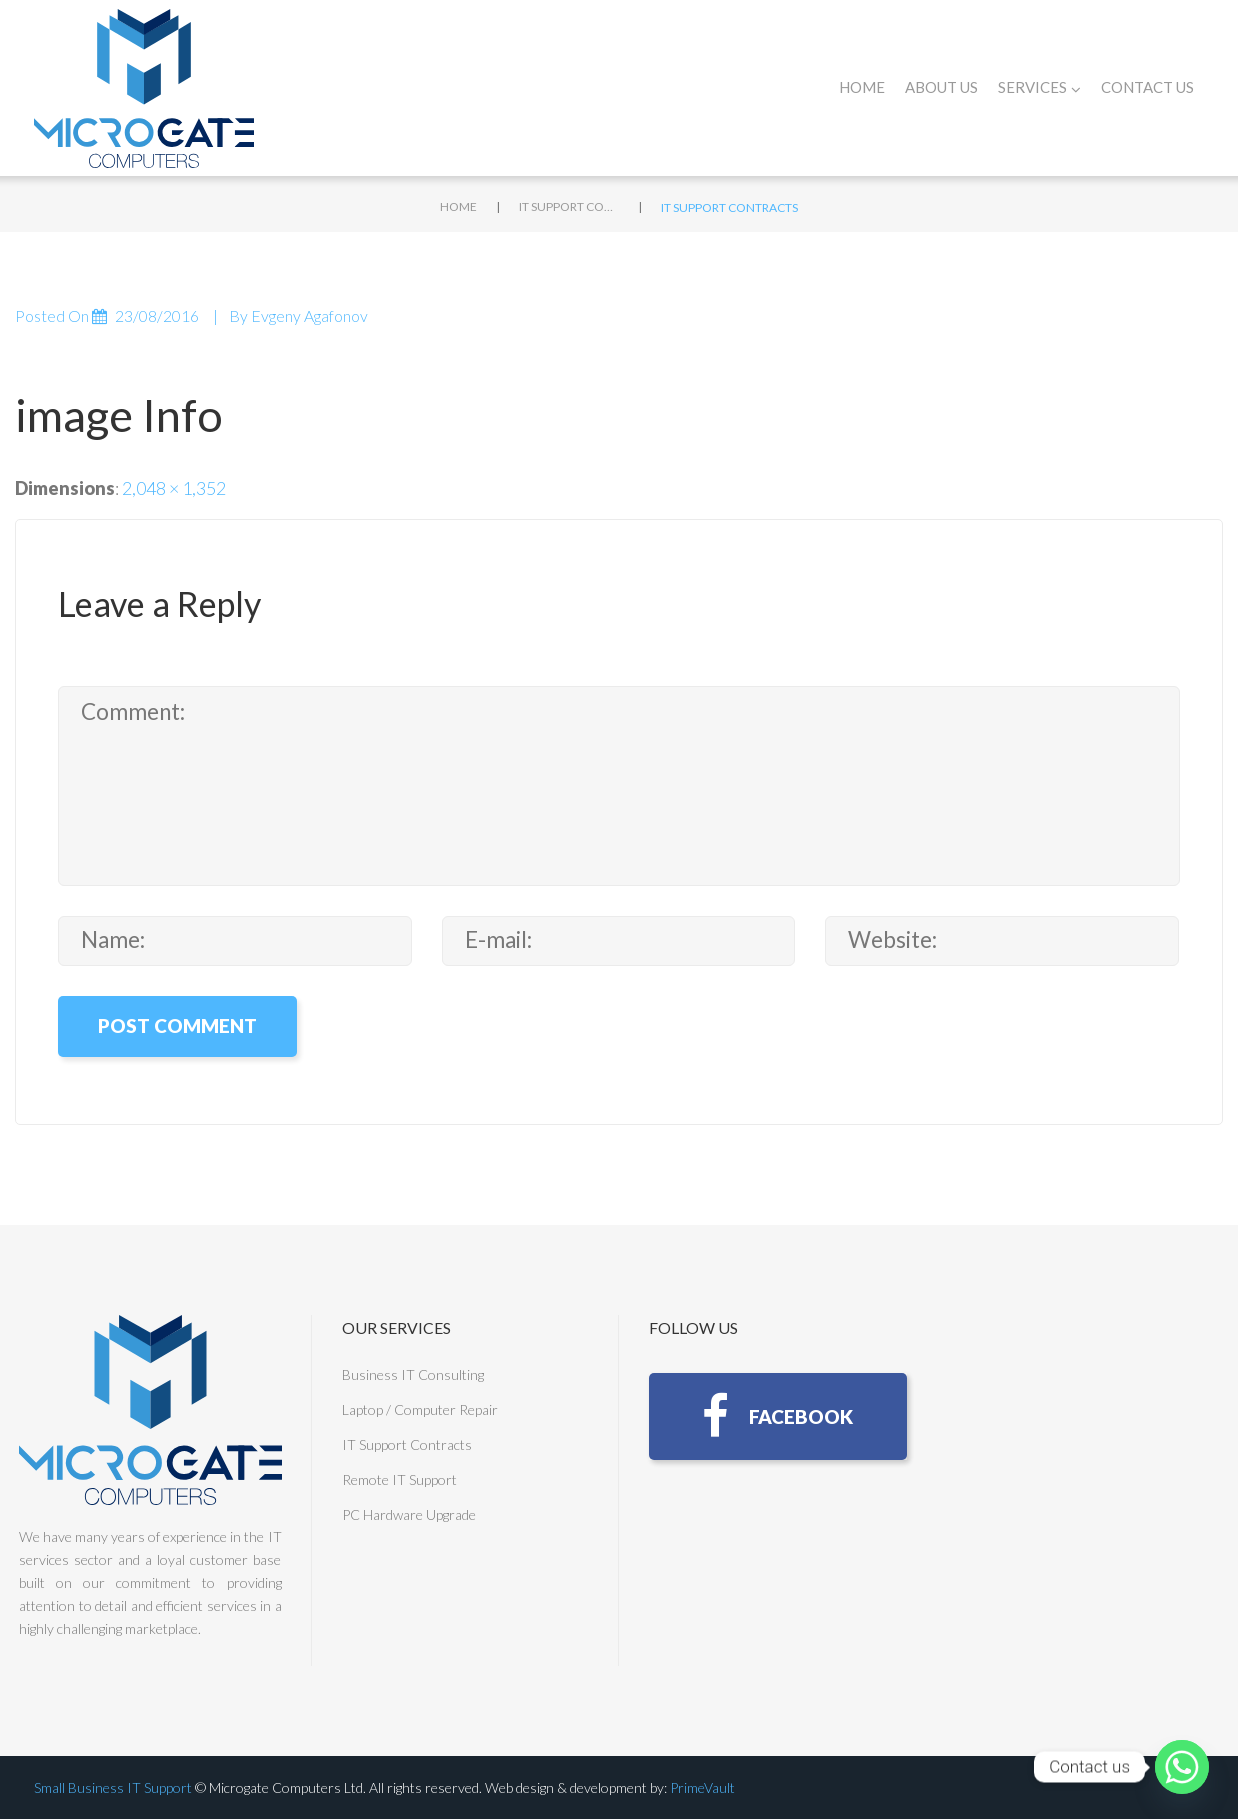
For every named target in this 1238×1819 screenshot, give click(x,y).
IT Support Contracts (569, 206)
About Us (941, 87)
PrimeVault (702, 1787)
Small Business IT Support (113, 1787)
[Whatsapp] (1182, 1767)
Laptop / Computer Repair (420, 1409)
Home (862, 87)
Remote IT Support (399, 1479)
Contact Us (1147, 87)
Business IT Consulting (413, 1374)
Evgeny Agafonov (309, 315)
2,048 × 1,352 (174, 488)
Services (1039, 87)
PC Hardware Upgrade (409, 1514)
